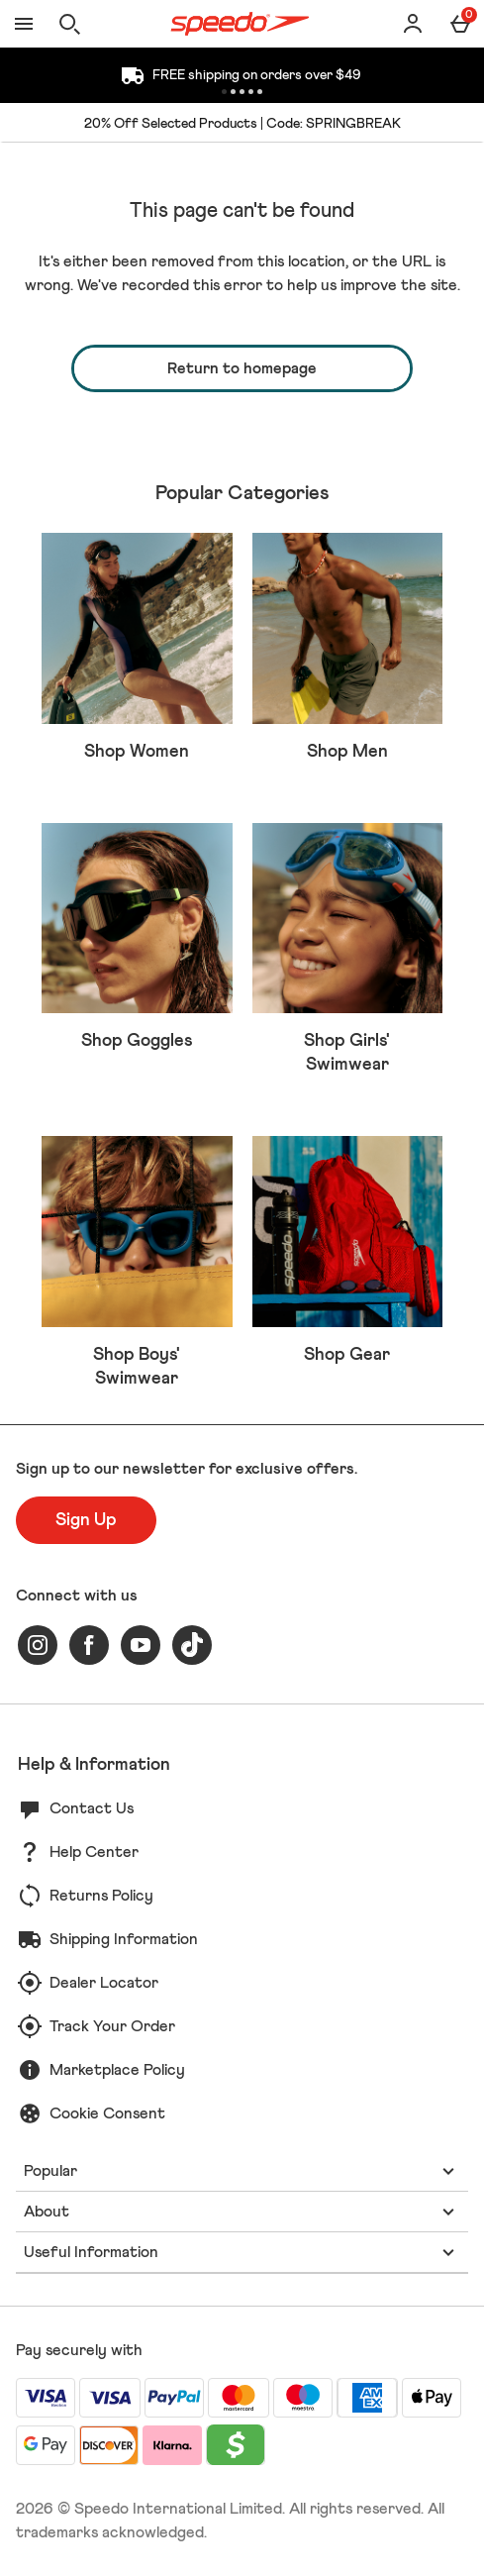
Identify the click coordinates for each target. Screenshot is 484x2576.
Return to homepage (242, 368)
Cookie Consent (107, 2113)
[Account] (412, 24)
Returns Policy (101, 1896)
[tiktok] (192, 1645)
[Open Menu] (24, 24)
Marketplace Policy (117, 2070)
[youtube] (140, 1645)
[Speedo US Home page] (240, 24)
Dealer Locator (103, 1983)
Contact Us (91, 1808)
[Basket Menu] (460, 24)
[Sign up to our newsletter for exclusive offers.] (86, 1520)
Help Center (94, 1852)
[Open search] (69, 24)
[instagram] (37, 1645)
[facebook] (89, 1645)
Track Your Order (112, 2026)
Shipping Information (123, 1939)
